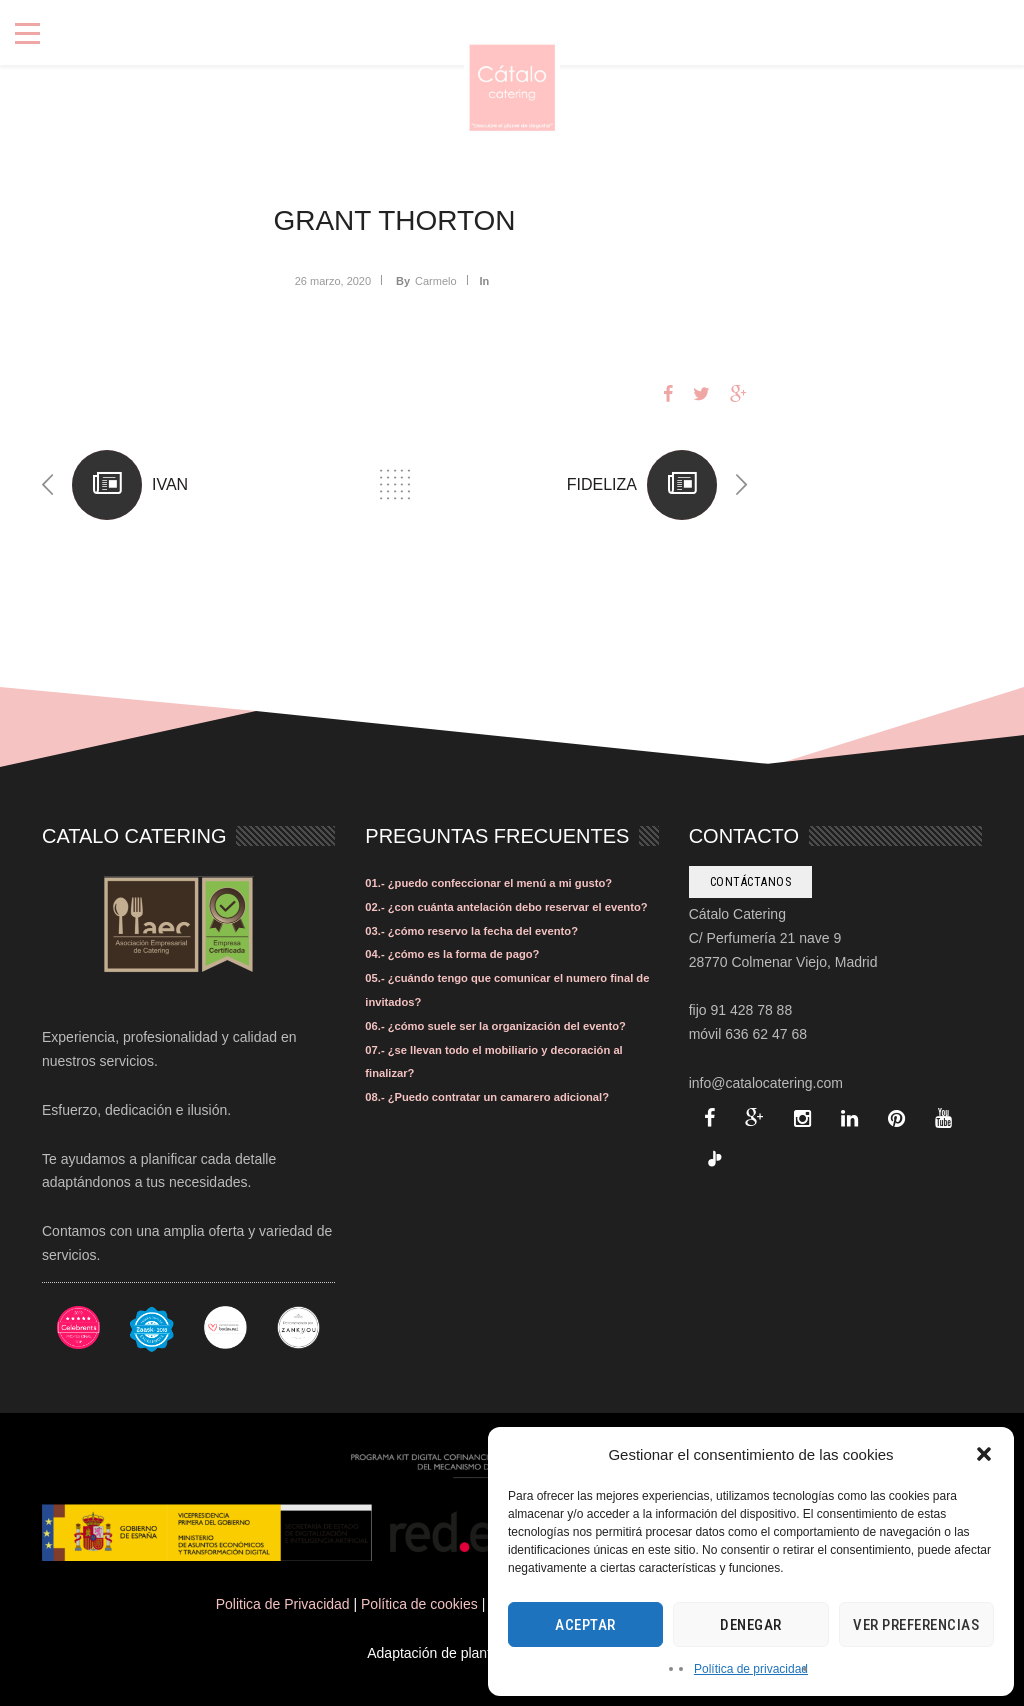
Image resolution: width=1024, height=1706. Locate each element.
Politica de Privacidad (283, 1604)
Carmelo (436, 281)
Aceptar (585, 1625)
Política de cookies (419, 1604)
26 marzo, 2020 (333, 281)
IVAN (170, 484)
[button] (984, 1454)
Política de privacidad (751, 1669)
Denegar (751, 1625)
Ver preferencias (916, 1625)
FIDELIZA (602, 484)
